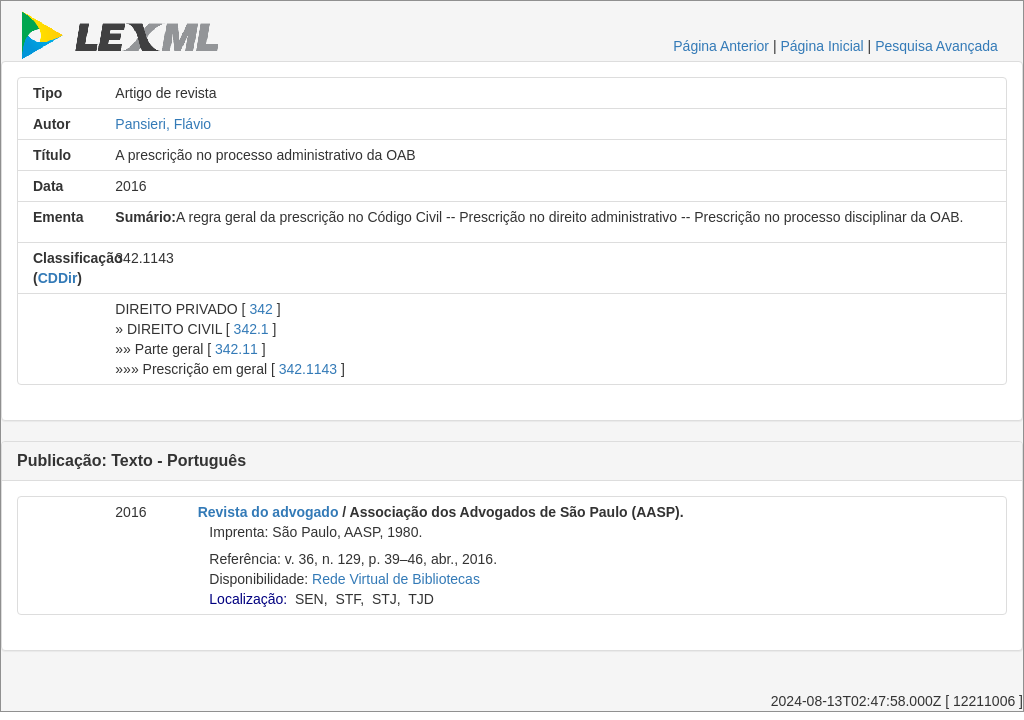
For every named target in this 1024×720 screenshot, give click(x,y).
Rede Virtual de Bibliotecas (396, 579)
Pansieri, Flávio (163, 124)
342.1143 (308, 369)
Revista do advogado (268, 512)
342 (260, 309)
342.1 (251, 329)
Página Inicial (821, 46)
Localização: (248, 599)
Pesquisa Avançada (936, 46)
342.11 (236, 349)
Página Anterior (721, 46)
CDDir (58, 278)
